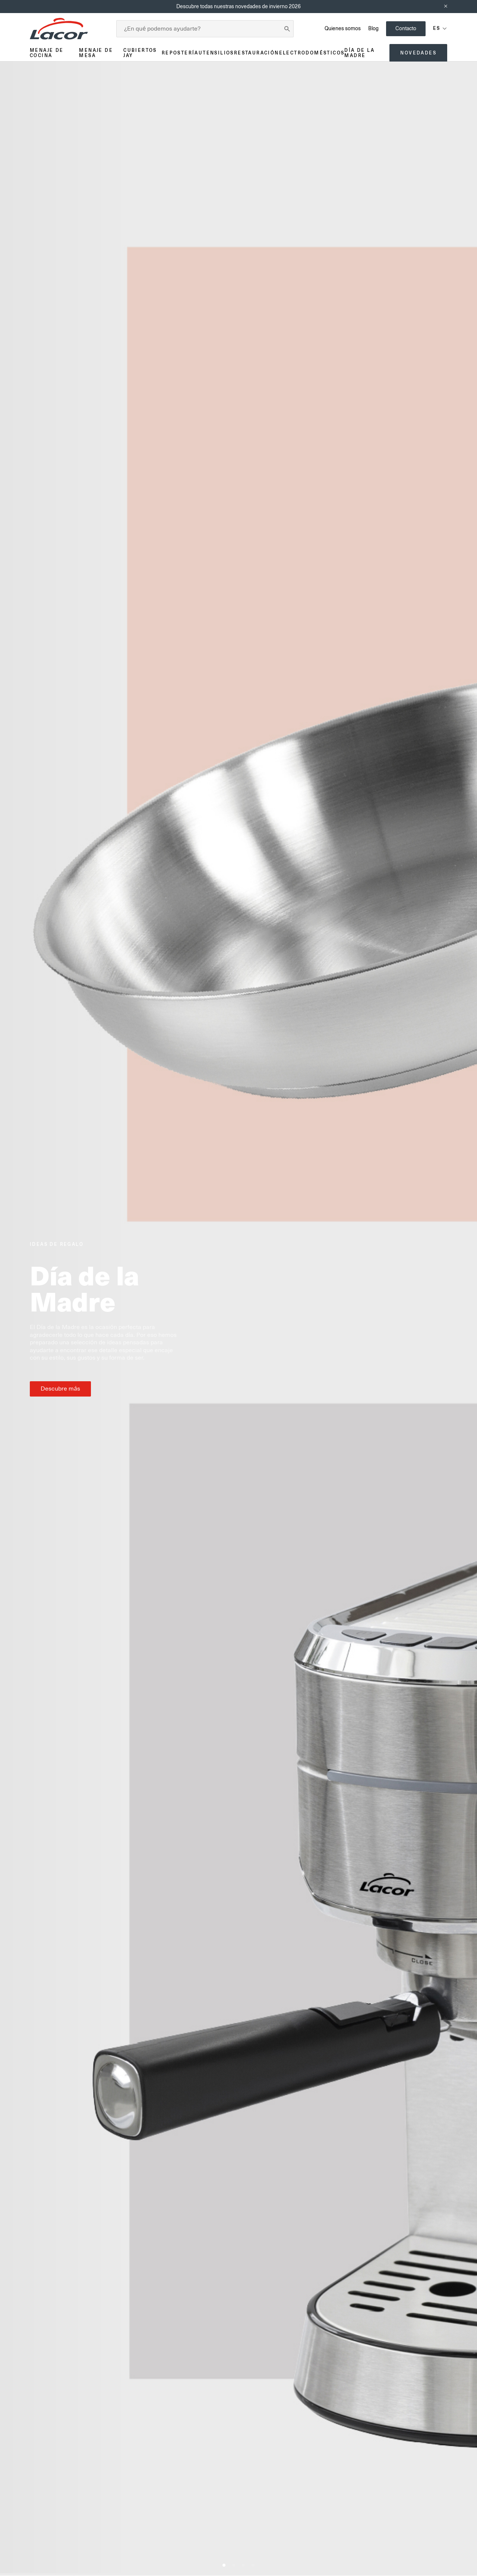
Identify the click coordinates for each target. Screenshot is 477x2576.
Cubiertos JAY (140, 52)
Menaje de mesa (96, 52)
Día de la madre (359, 52)
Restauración (256, 52)
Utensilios (216, 52)
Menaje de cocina (47, 52)
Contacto (405, 28)
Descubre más (60, 1388)
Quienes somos (343, 28)
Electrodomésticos (312, 52)
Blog (373, 28)
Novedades (418, 53)
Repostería (180, 52)
